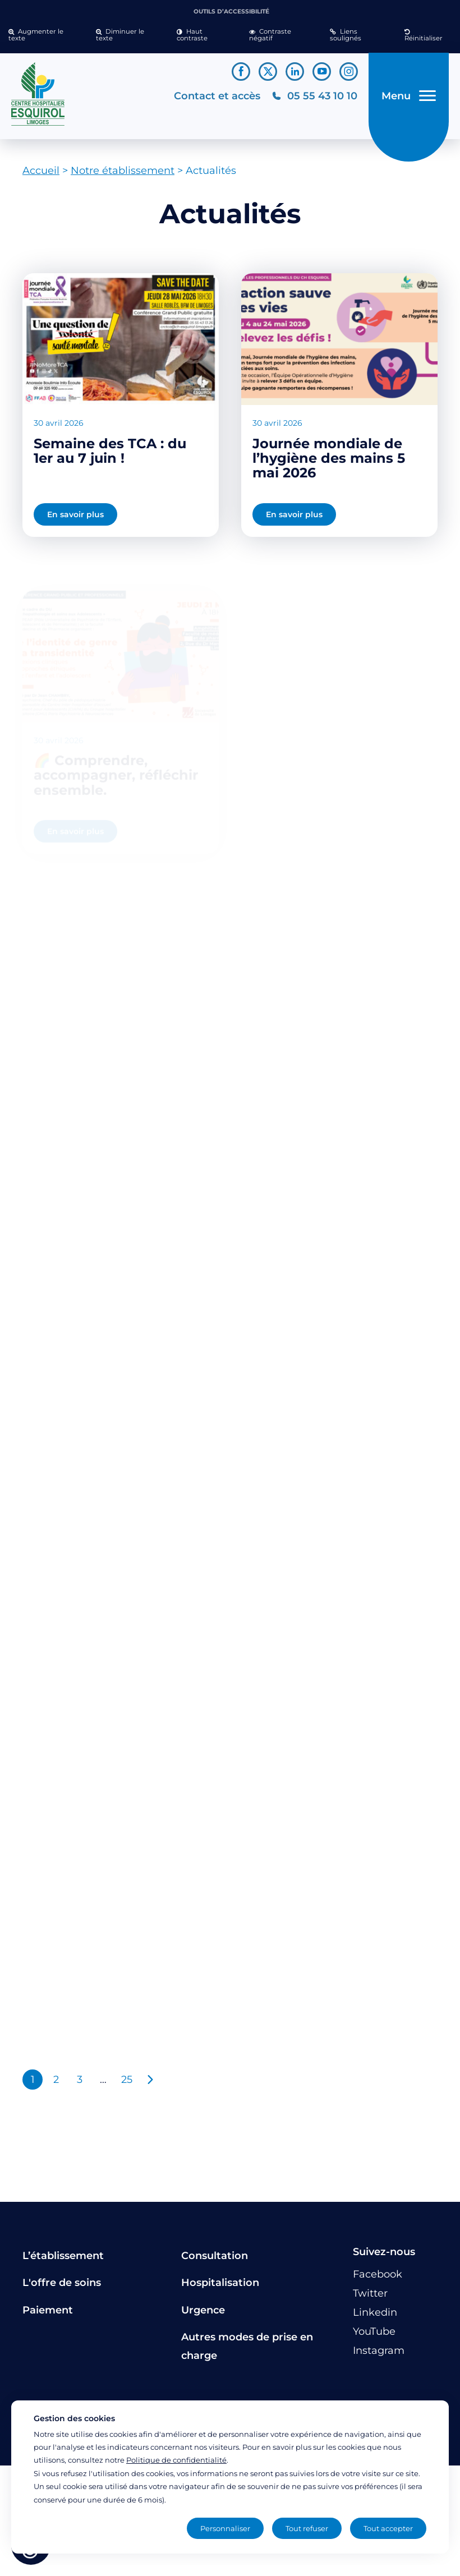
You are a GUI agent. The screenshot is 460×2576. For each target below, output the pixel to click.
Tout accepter (388, 2528)
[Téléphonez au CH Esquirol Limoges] (314, 96)
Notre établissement (122, 170)
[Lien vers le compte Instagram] (348, 71)
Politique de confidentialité (176, 2459)
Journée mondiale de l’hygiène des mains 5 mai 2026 (328, 458)
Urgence (203, 2310)
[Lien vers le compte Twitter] (268, 71)
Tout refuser (307, 2528)
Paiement (47, 2310)
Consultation (214, 2256)
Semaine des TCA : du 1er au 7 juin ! (110, 450)
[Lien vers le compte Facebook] (241, 71)
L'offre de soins (61, 2282)
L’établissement (63, 2256)
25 (126, 2079)
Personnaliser (225, 2528)
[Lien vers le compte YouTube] (321, 71)
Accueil (40, 170)
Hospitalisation (220, 2282)
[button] (44, 35)
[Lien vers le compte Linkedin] (295, 71)
